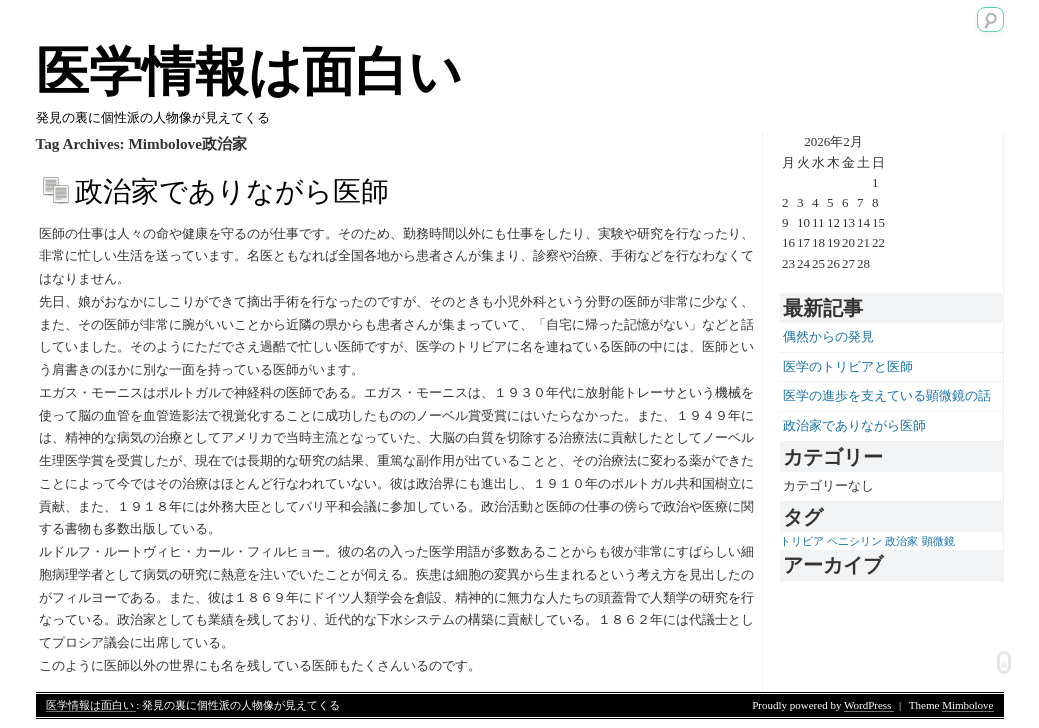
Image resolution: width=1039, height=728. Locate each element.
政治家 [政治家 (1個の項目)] (901, 541)
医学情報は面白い (249, 72)
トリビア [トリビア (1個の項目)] (802, 541)
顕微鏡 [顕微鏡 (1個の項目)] (938, 541)
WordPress (869, 705)
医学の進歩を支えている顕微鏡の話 (887, 395)
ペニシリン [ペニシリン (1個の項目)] (854, 541)
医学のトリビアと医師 (848, 366)
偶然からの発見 (828, 336)
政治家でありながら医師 (232, 191)
